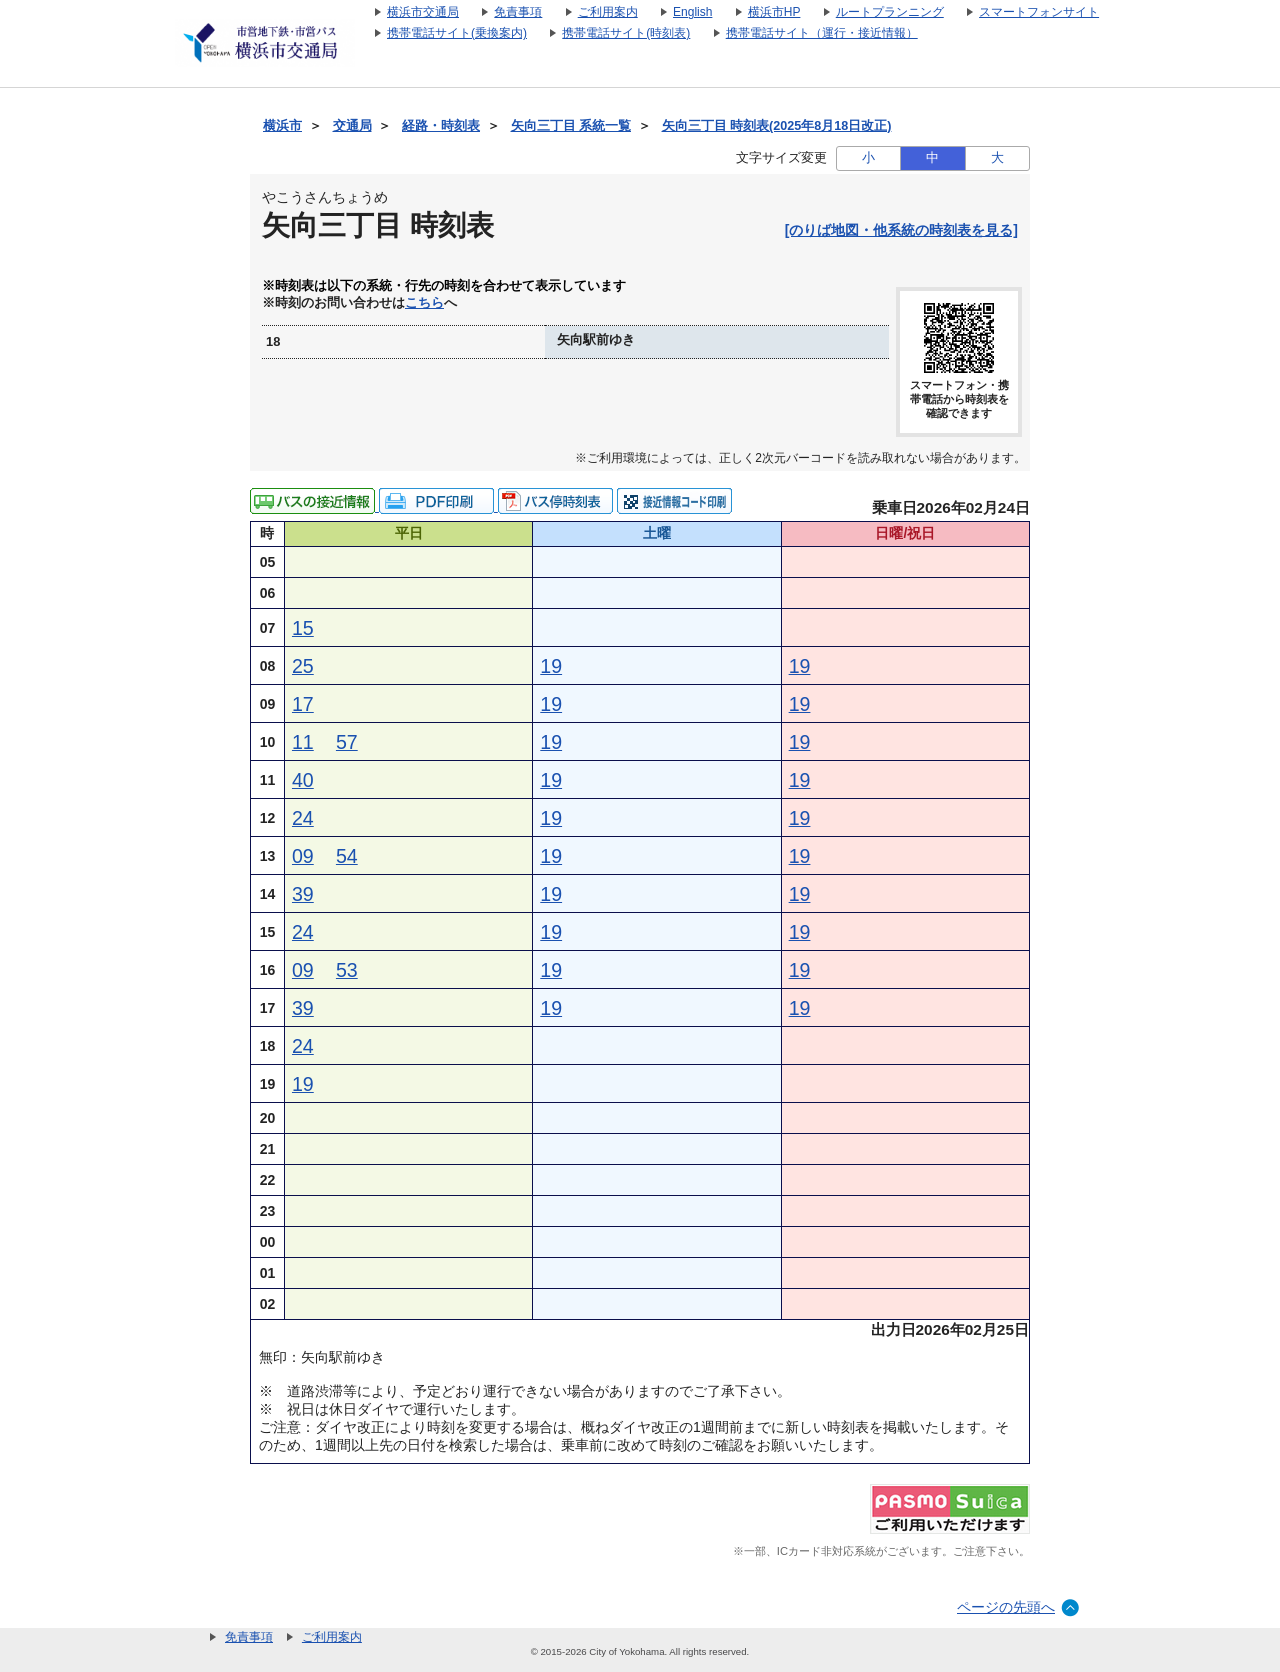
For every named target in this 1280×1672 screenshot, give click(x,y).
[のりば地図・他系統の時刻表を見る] (901, 230)
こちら (424, 303)
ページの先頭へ (1006, 1607)
